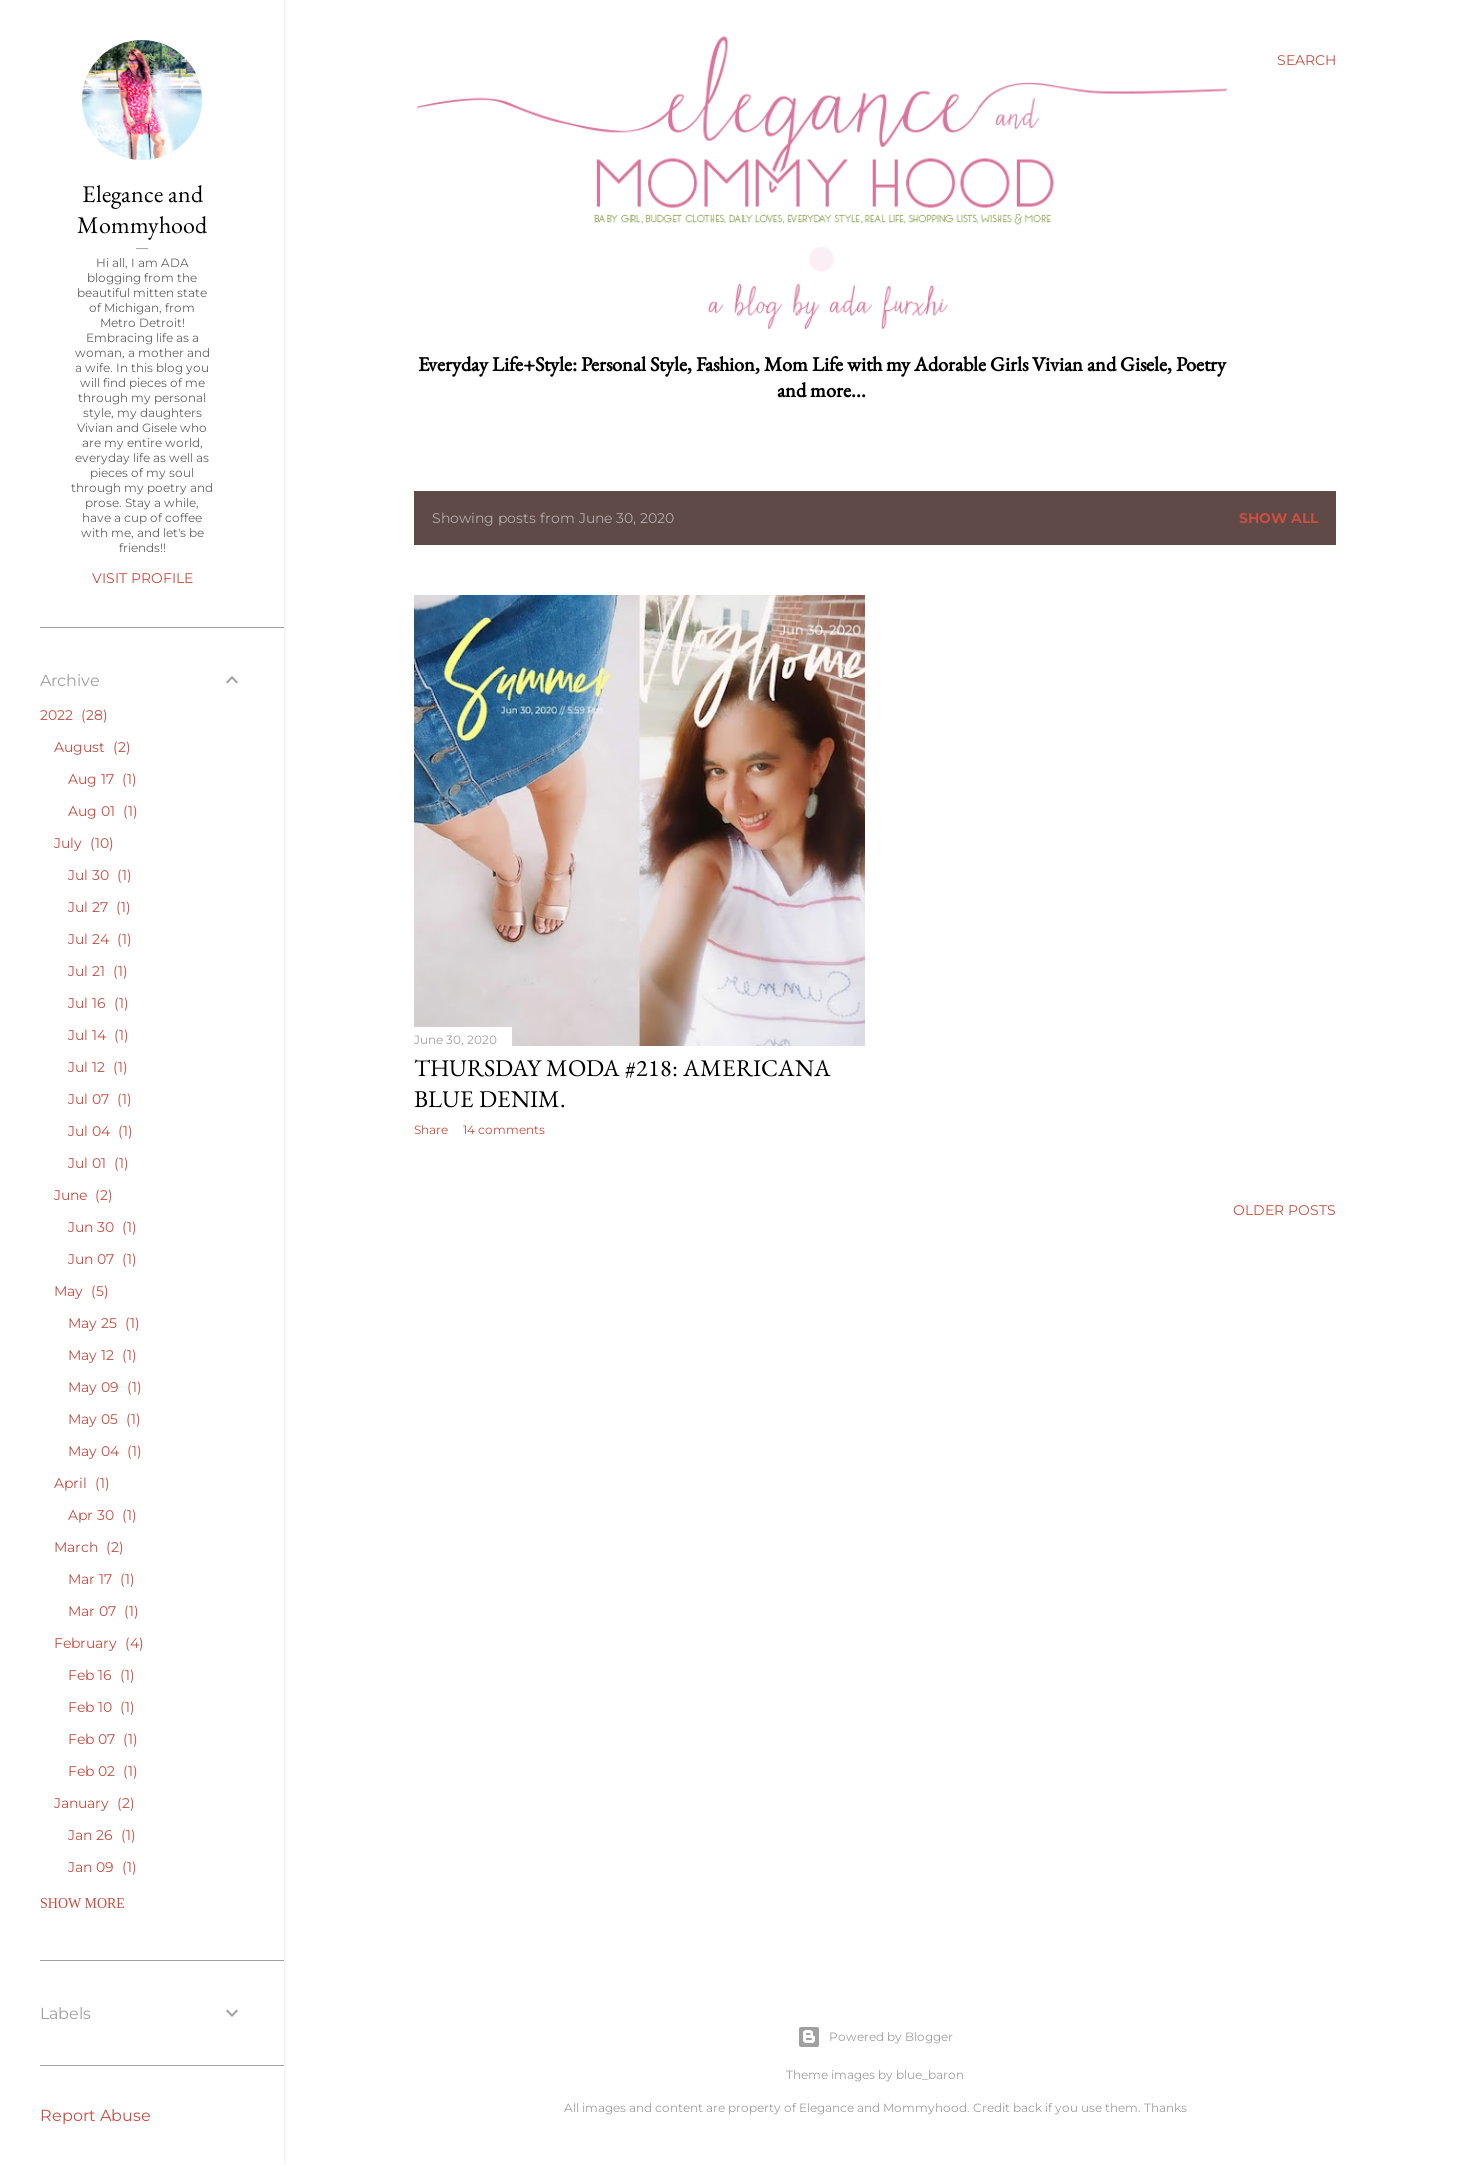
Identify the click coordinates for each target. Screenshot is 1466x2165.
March (89, 1547)
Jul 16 (98, 1003)
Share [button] (431, 1129)
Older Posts (1284, 1210)
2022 (74, 715)
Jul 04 (100, 1131)
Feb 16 (101, 1675)
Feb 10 (101, 1707)
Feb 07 (103, 1739)
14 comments (504, 1129)
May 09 (105, 1387)
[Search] (1306, 60)
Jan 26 (102, 1835)
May (81, 1291)
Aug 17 (102, 779)
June (83, 1195)
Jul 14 (98, 1035)
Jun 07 (102, 1259)
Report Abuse (95, 2115)
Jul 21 (98, 971)
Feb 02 (103, 1771)
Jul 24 (100, 939)
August (92, 747)
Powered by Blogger (875, 2037)
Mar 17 (101, 1579)
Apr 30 (102, 1515)
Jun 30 (102, 1227)
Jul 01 (98, 1163)
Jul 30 (100, 875)
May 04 (105, 1451)
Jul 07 (100, 1099)
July (84, 843)
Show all (1278, 518)
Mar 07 (103, 1611)
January (94, 1803)
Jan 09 (102, 1867)
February (99, 1643)
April (82, 1483)
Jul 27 (99, 907)
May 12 (102, 1355)
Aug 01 (103, 811)
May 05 (104, 1419)
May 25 (104, 1323)
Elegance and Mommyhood (142, 209)
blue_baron (930, 2074)
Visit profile (142, 578)
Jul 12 (98, 1067)
